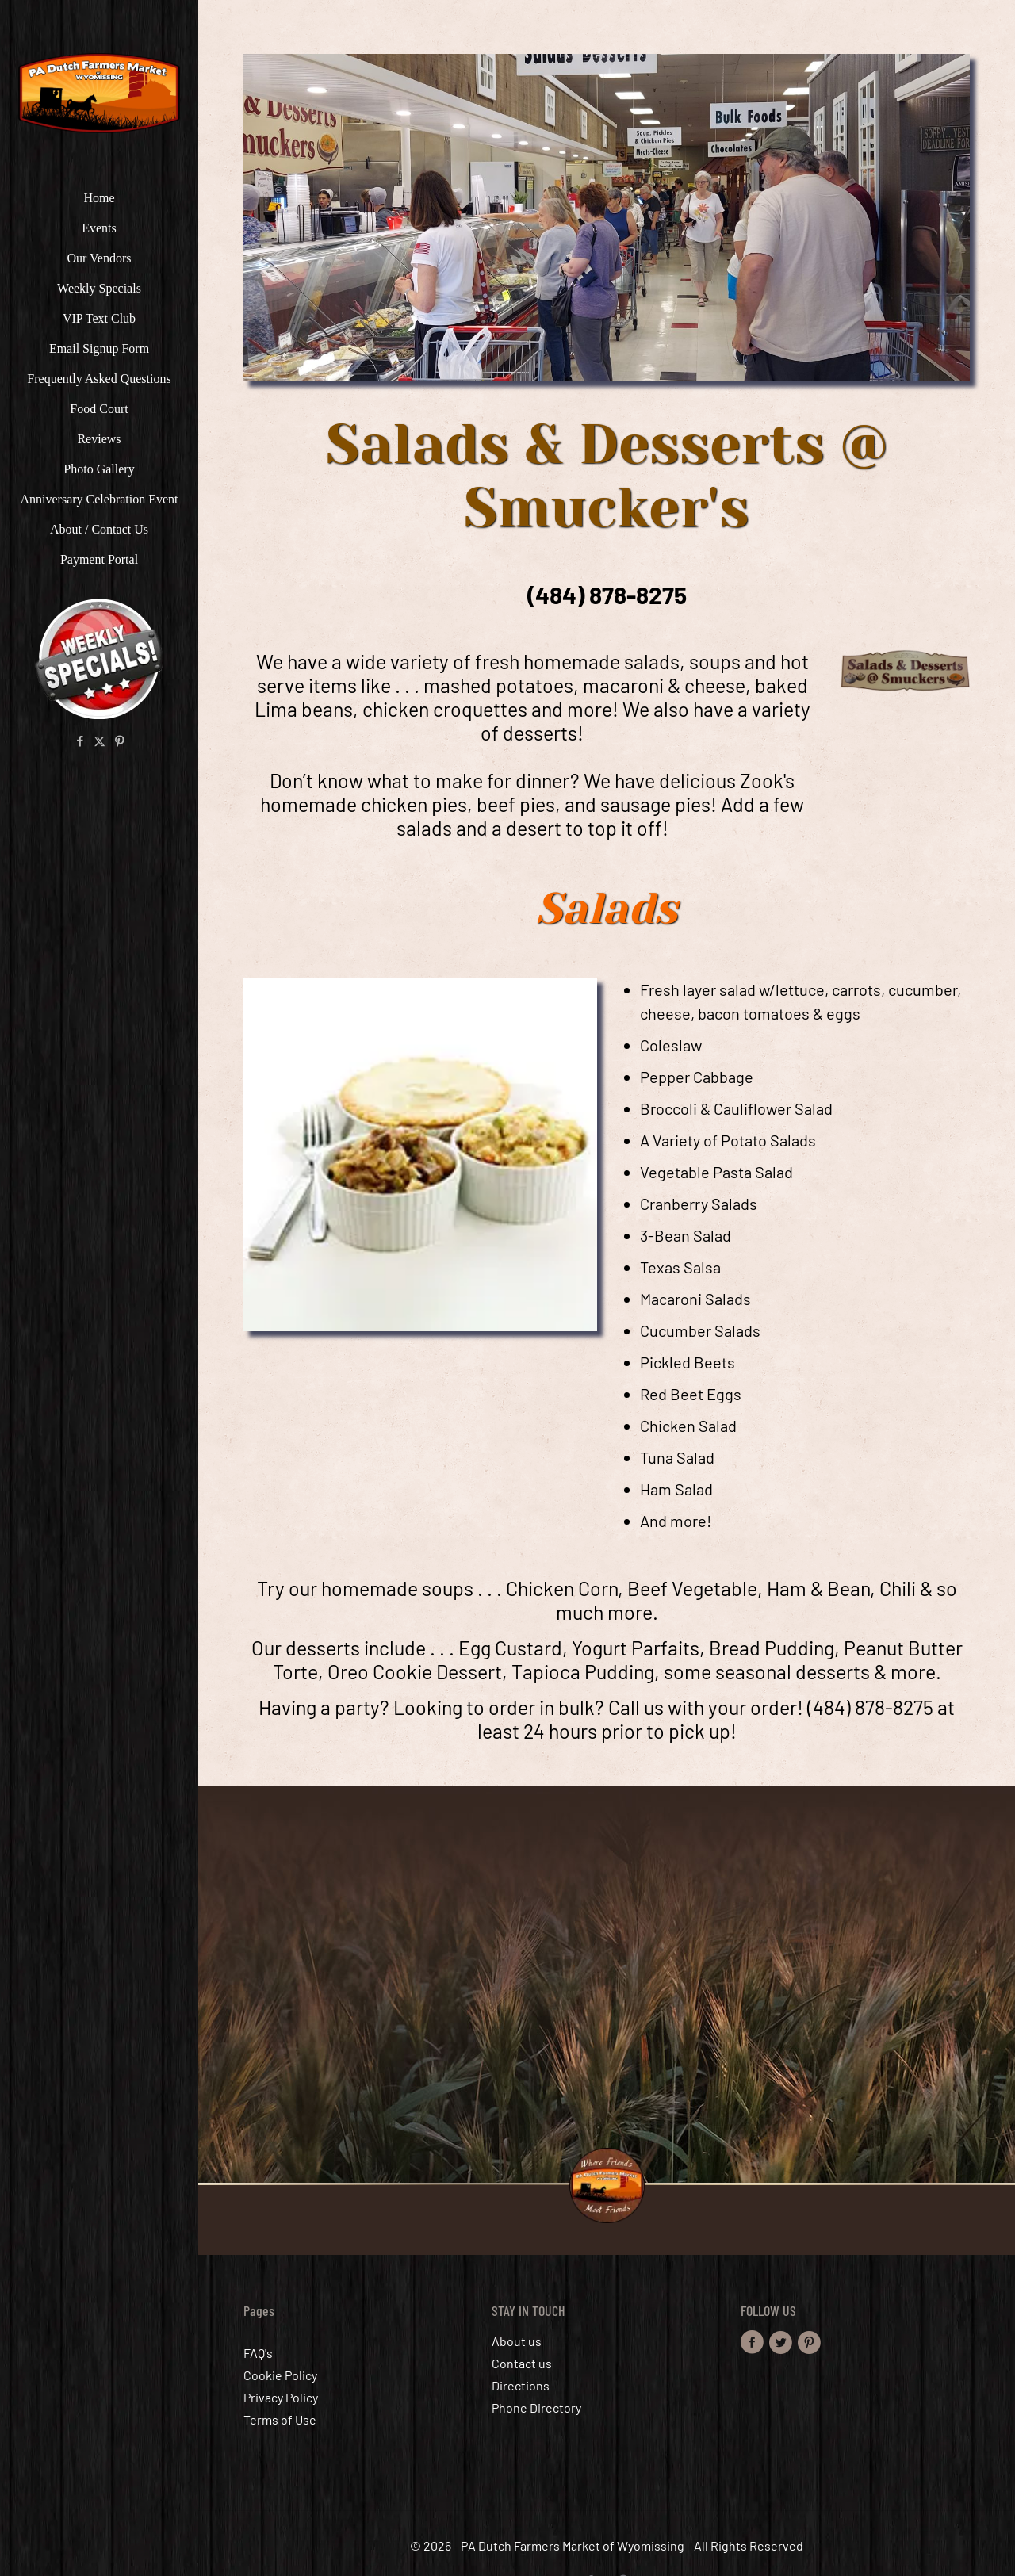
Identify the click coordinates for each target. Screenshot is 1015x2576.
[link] (606, 217)
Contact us (522, 2363)
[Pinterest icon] (119, 740)
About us (517, 2340)
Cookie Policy (280, 2375)
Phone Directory (536, 2407)
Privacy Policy (280, 2397)
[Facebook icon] (80, 740)
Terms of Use (279, 2419)
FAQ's (258, 2352)
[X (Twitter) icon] (99, 740)
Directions (521, 2385)
